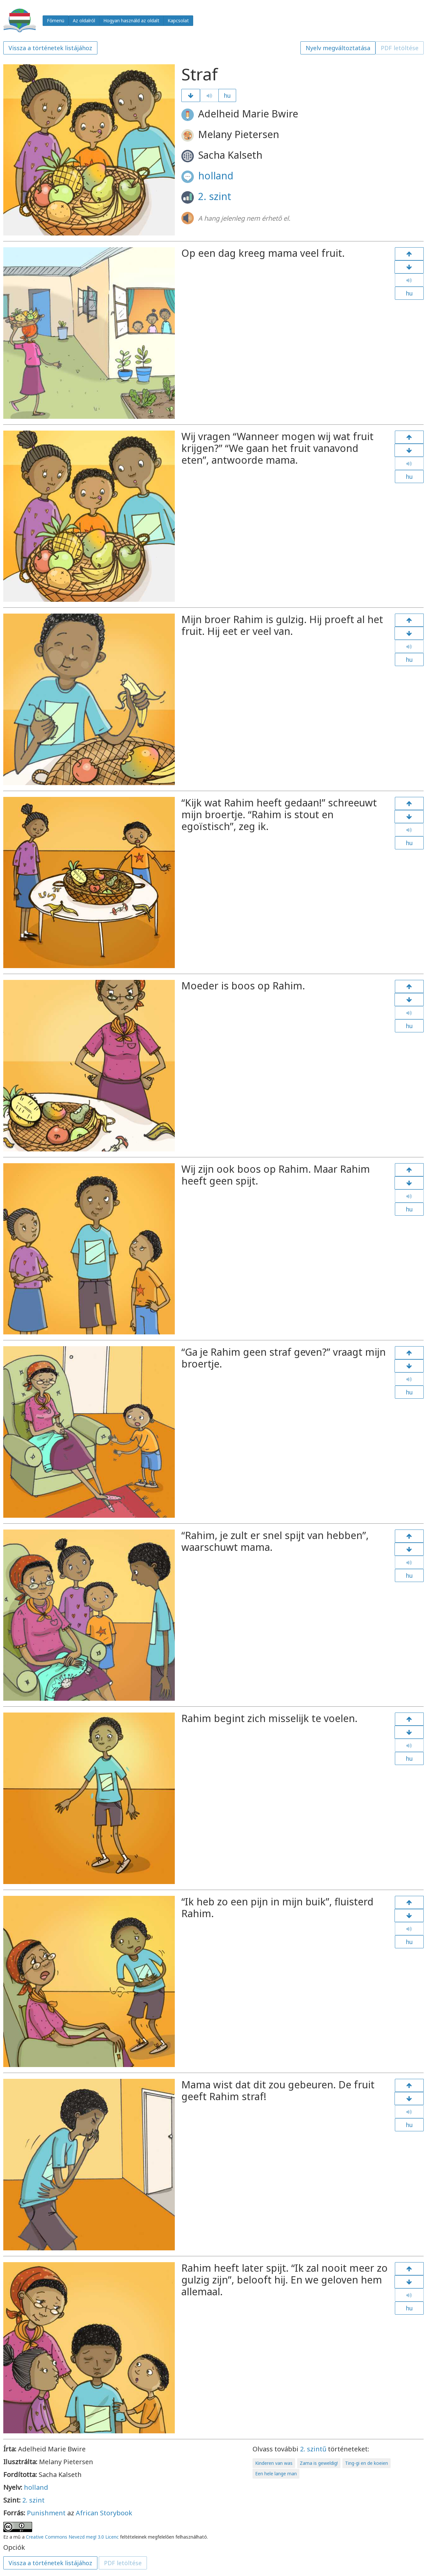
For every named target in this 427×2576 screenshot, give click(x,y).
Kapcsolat (178, 20)
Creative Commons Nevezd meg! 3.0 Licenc (72, 2537)
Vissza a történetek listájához (50, 48)
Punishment (46, 2512)
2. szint (214, 196)
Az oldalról (84, 20)
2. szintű (313, 2448)
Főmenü (55, 20)
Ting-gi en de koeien (366, 2463)
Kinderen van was (274, 2463)
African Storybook (104, 2512)
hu (227, 95)
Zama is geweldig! (319, 2463)
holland (216, 175)
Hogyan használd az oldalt (131, 20)
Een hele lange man (276, 2473)
